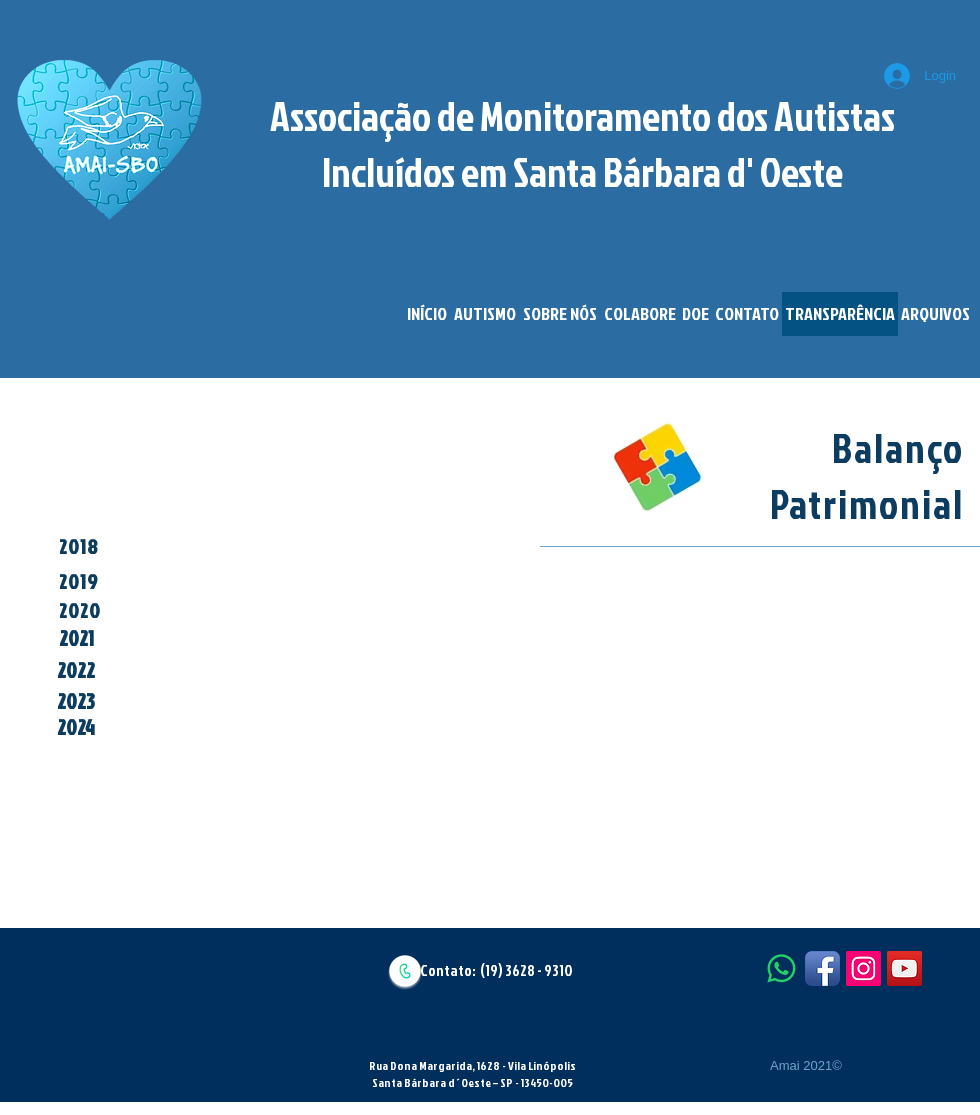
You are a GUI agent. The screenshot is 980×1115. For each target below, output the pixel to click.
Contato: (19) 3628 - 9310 (496, 970)
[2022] (76, 671)
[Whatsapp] (781, 968)
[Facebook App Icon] (822, 968)
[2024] (76, 728)
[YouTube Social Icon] (904, 968)
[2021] (76, 639)
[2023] (76, 702)
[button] (484, 314)
